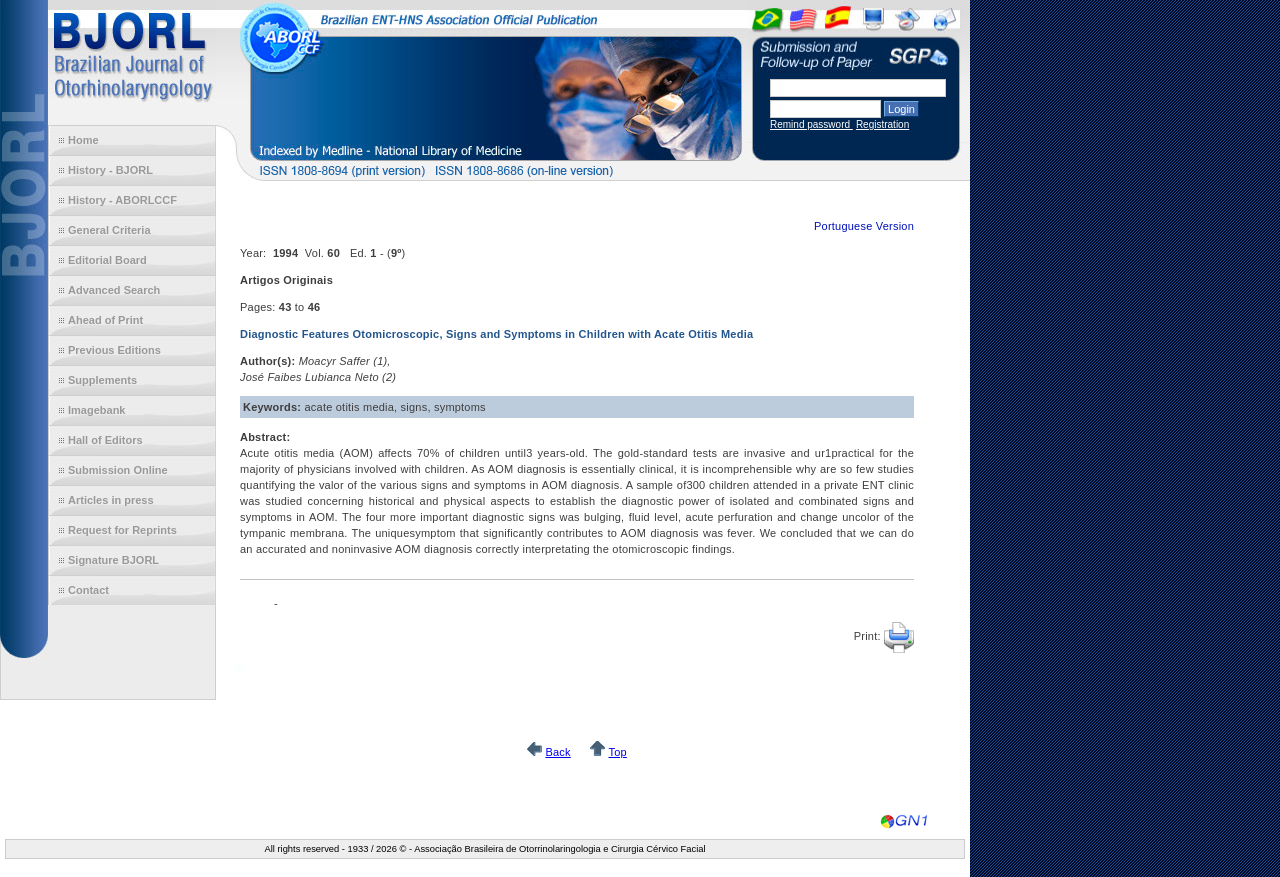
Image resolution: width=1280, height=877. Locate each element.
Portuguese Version (864, 226)
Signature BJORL (113, 560)
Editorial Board (107, 260)
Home (83, 140)
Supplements (102, 380)
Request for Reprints (122, 530)
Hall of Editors (105, 440)
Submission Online (118, 470)
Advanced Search (114, 290)
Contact (88, 590)
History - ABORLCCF (122, 200)
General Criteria (109, 230)
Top (617, 752)
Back (557, 752)
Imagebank (96, 410)
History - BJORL (110, 170)
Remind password (811, 124)
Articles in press (111, 500)
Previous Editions (114, 350)
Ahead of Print (105, 320)
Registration (882, 124)
